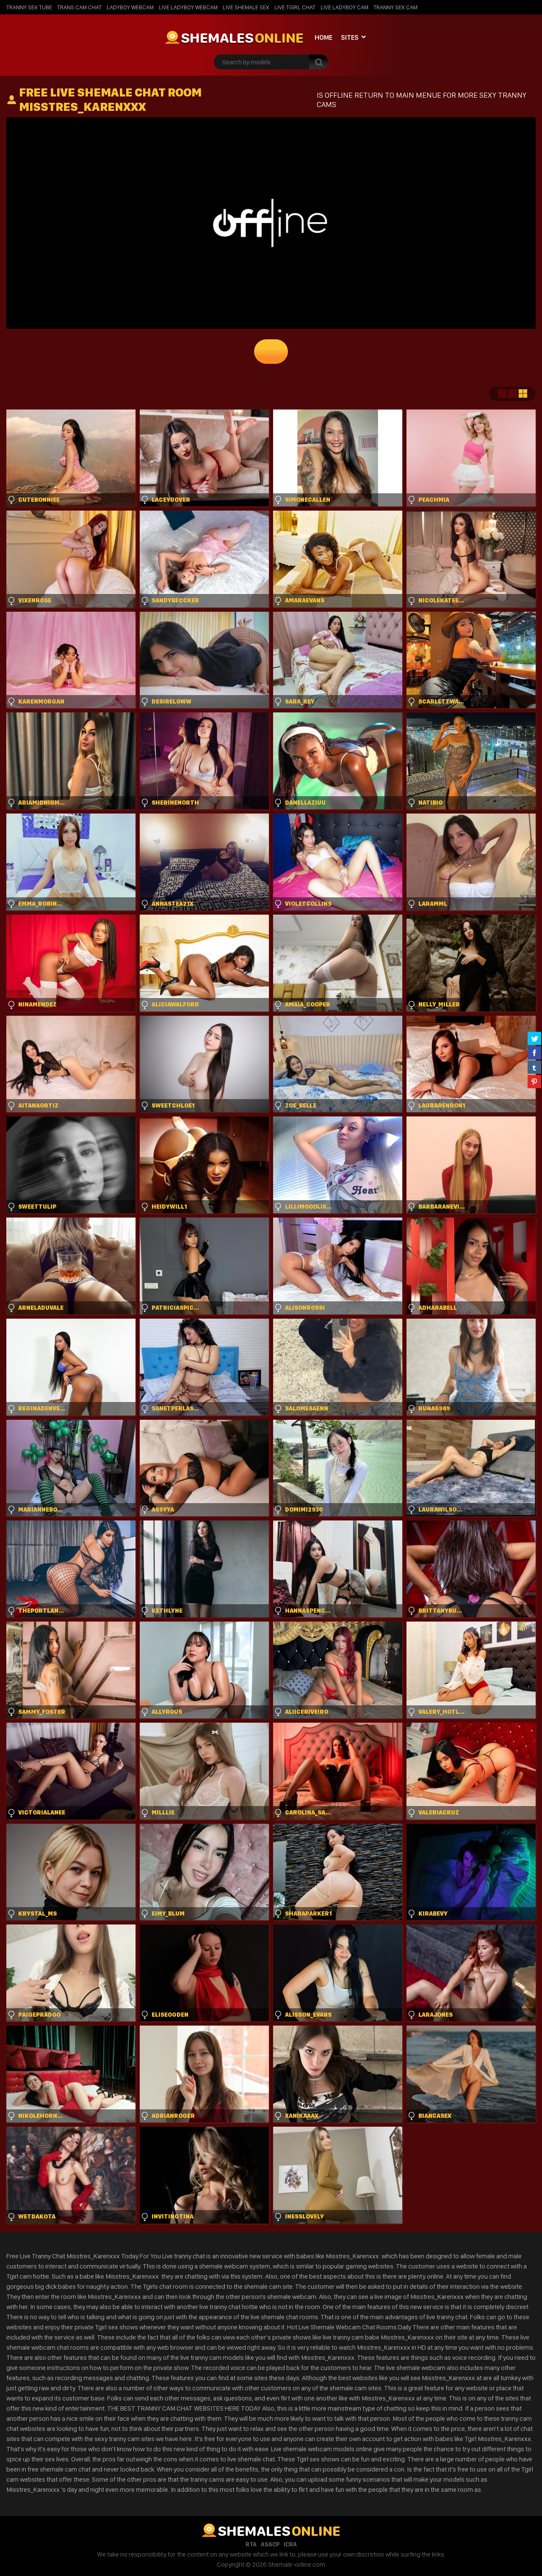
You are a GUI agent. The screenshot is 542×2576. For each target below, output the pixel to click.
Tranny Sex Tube (29, 7)
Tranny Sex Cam (395, 7)
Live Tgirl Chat (294, 7)
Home (323, 37)
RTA (251, 2544)
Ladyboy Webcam (130, 7)
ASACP (270, 2544)
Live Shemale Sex (246, 7)
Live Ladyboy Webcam (188, 7)
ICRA (290, 2544)
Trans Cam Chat (79, 7)
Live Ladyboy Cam (344, 7)
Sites (350, 37)
